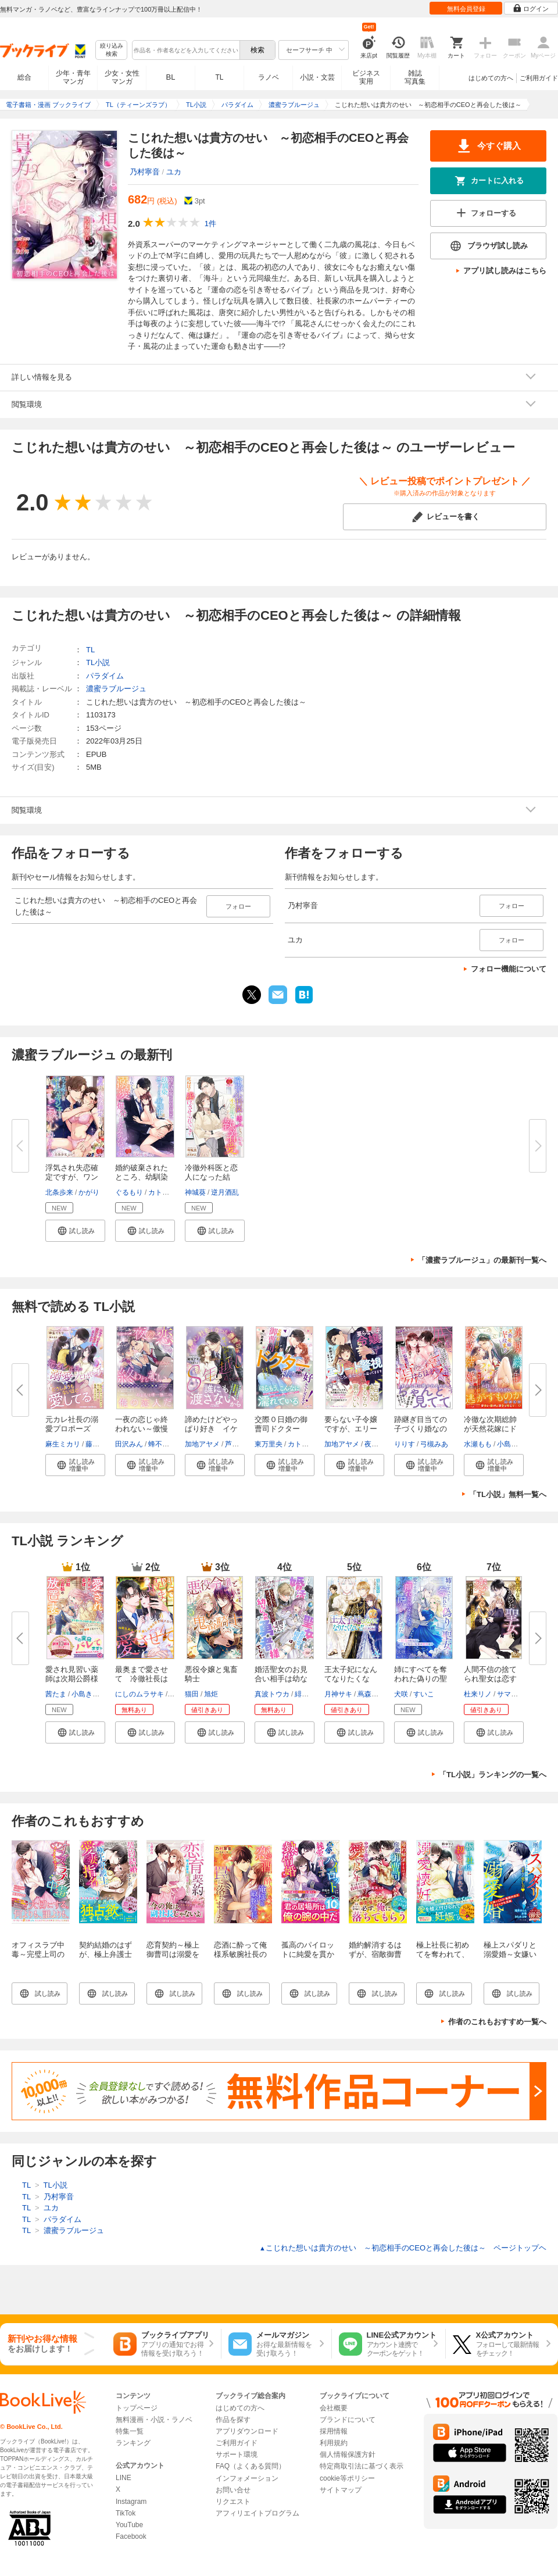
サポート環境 (236, 2454)
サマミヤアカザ (521, 1694)
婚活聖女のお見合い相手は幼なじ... (281, 1678)
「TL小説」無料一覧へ (507, 1494)
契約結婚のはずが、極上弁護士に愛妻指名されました (105, 1959)
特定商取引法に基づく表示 (361, 2466)
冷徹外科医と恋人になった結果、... (211, 1177)
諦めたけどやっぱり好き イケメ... (211, 1428)
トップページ (137, 2408)
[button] (75, 1231)
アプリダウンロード (247, 2431)
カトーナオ (165, 1192)
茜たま (55, 1694)
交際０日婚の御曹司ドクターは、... (281, 1428)
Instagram (131, 2502)
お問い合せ (233, 2490)
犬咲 (401, 1694)
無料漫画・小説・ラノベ (154, 2420)
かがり (88, 1192)
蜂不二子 (162, 1444)
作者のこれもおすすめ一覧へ (497, 2021)
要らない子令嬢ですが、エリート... (350, 1428)
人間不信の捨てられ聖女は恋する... (490, 1678)
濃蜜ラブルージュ (116, 688)
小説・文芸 (317, 77)
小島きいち (514, 1444)
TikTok (125, 2513)
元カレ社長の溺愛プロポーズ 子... (71, 1428)
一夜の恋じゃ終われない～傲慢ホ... (141, 1428)
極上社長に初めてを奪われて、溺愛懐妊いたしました (442, 1959)
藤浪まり (99, 1444)
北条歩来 (59, 1192)
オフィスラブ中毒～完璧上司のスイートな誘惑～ (38, 1959)
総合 (24, 77)
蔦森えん (371, 1694)
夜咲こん (378, 1444)
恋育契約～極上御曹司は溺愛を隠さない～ (172, 1954)
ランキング (133, 2443)
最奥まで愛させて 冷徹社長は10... (141, 1678)
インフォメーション (247, 2478)
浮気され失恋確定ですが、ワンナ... (71, 1177)
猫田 (192, 1694)
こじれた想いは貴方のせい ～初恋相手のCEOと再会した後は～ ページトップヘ (402, 2247)
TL (219, 77)
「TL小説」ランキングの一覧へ (492, 1774)
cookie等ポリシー (347, 2478)
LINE (123, 2478)
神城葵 (195, 1192)
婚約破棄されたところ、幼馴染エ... (141, 1177)
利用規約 (334, 2443)
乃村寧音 (145, 171)
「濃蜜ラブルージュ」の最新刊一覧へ (482, 1260)
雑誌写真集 (415, 77)
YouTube (129, 2525)
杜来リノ (478, 1694)
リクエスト (233, 2502)
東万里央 (268, 1444)
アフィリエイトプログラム (257, 2513)
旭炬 (211, 1694)
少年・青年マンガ (73, 77)
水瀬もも (478, 1444)
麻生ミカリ (62, 1444)
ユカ (173, 171)
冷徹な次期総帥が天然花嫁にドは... (490, 1428)
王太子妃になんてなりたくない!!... (350, 1678)
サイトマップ (341, 2490)
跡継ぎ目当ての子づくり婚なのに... (420, 1428)
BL (171, 77)
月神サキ (338, 1694)
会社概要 (334, 2408)
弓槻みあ (434, 1444)
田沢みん (129, 1444)
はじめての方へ (490, 77)
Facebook (131, 2536)
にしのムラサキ (139, 1694)
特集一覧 (130, 2431)
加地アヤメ (202, 1444)
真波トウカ (272, 1694)
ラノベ (268, 77)
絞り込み (111, 50)
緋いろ (305, 1694)
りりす (404, 1444)
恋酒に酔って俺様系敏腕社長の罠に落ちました (240, 1954)
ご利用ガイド (539, 77)
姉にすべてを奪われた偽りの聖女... (420, 1678)
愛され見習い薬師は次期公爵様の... (71, 1678)
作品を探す (233, 2420)
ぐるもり (129, 1192)
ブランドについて (347, 2420)
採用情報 (334, 2431)
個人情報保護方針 (347, 2454)
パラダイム (105, 675)
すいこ (423, 1694)
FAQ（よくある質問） (250, 2466)
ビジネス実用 (366, 77)
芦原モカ (239, 1444)
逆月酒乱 (225, 1192)
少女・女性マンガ (122, 77)
